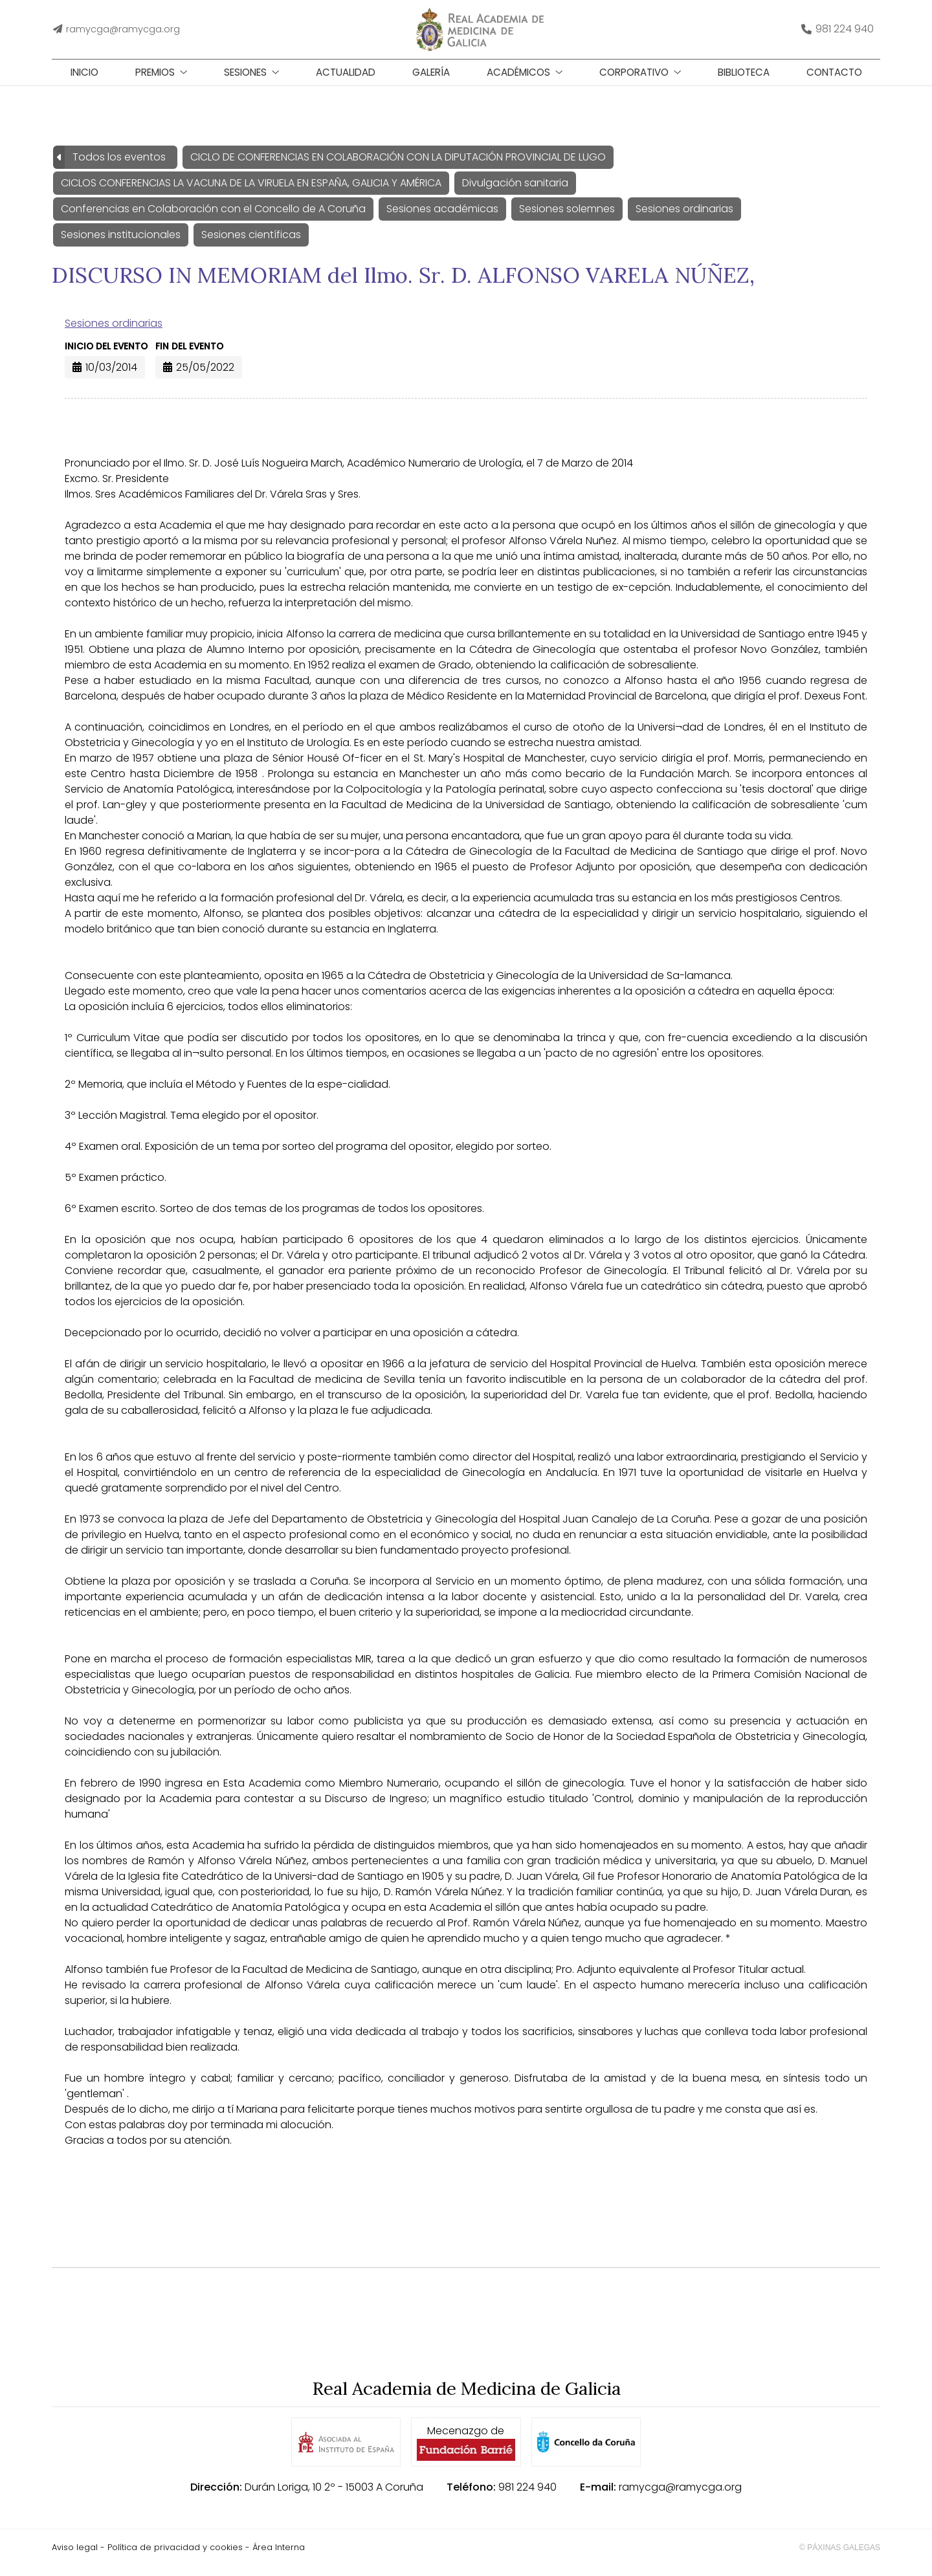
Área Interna (278, 2557)
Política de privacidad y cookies (175, 2557)
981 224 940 (527, 2497)
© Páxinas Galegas (839, 2557)
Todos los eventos (119, 167)
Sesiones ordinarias (113, 333)
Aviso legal (75, 2557)
